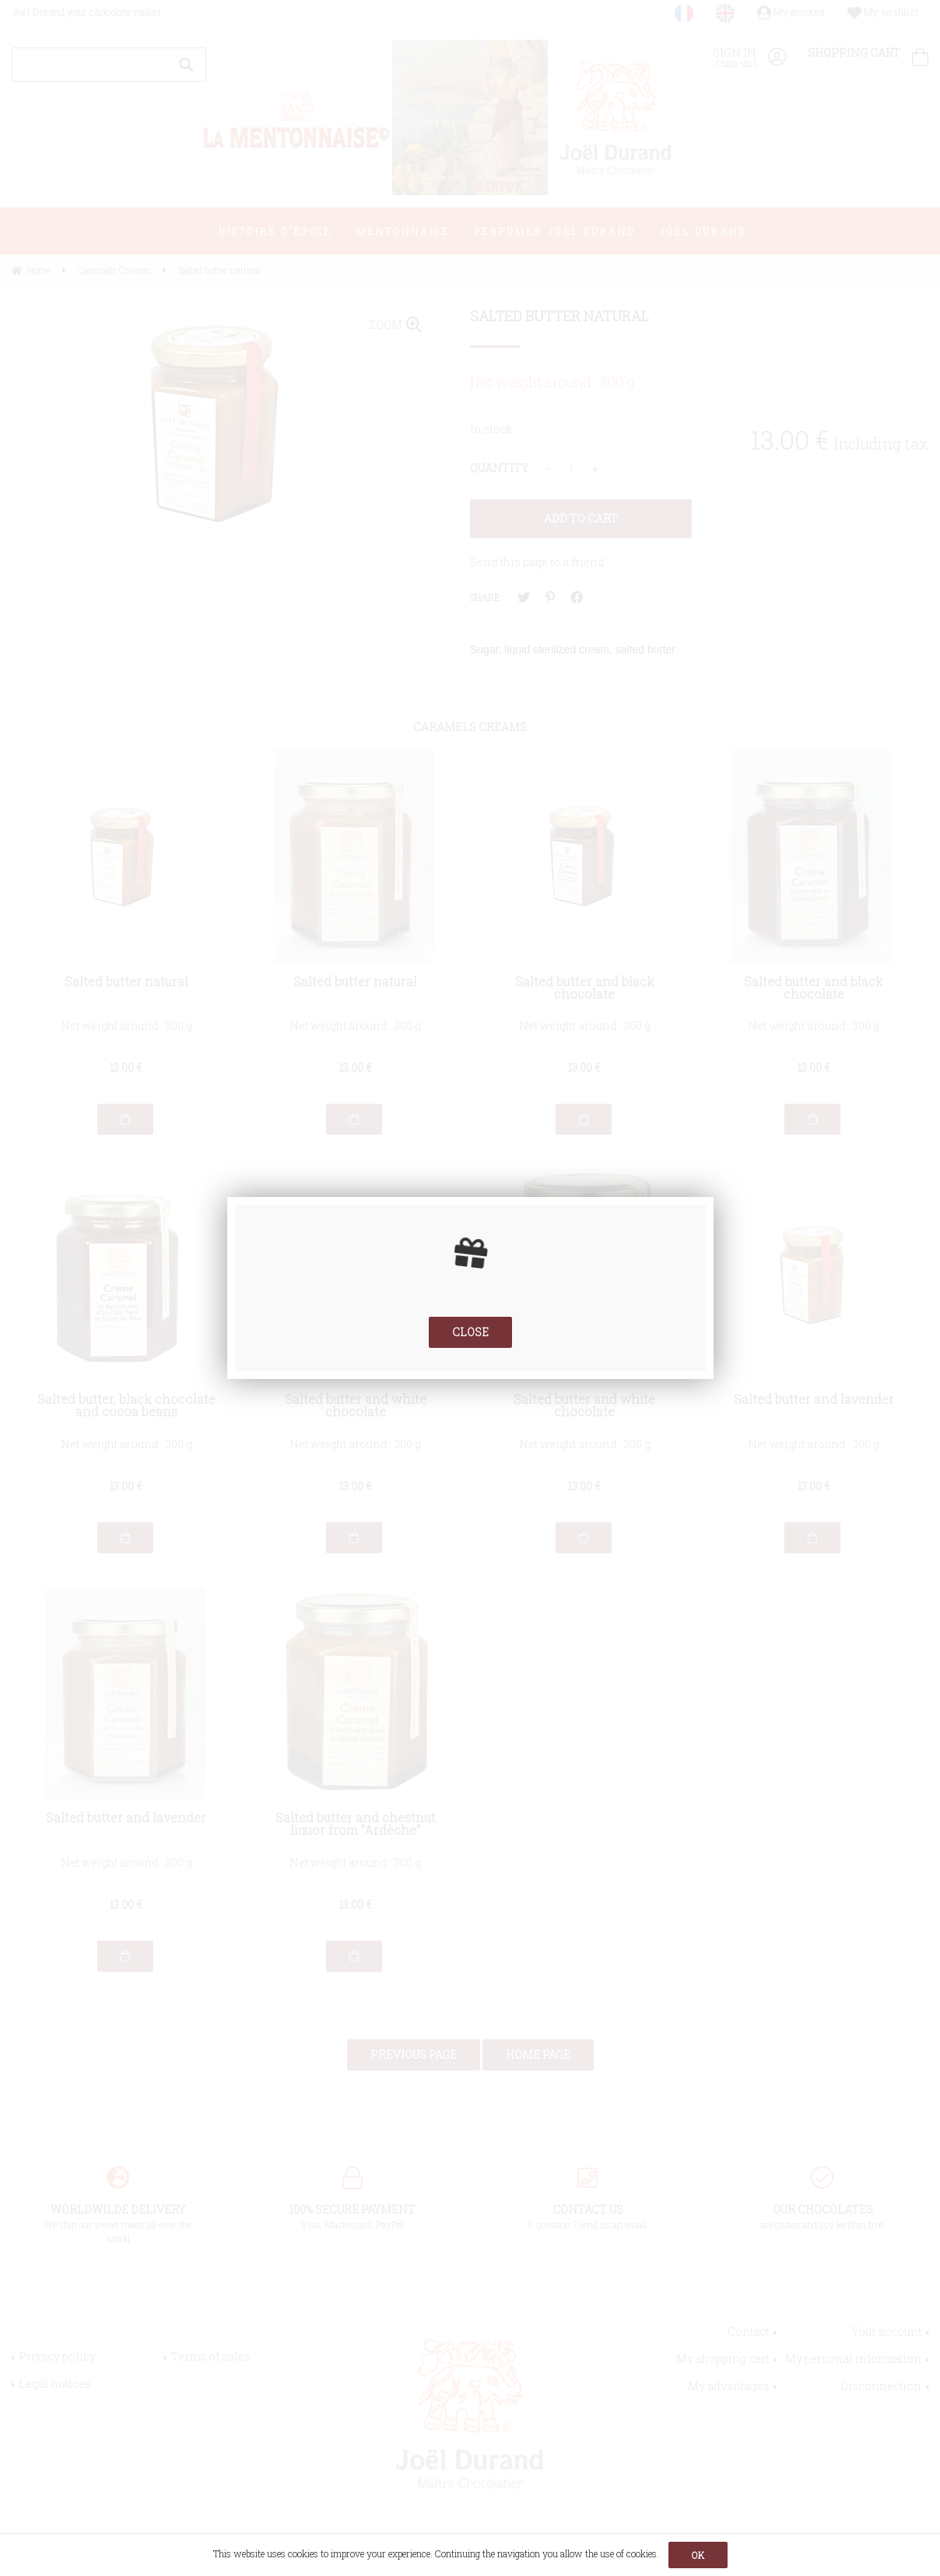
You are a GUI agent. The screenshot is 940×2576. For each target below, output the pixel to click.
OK (698, 2555)
